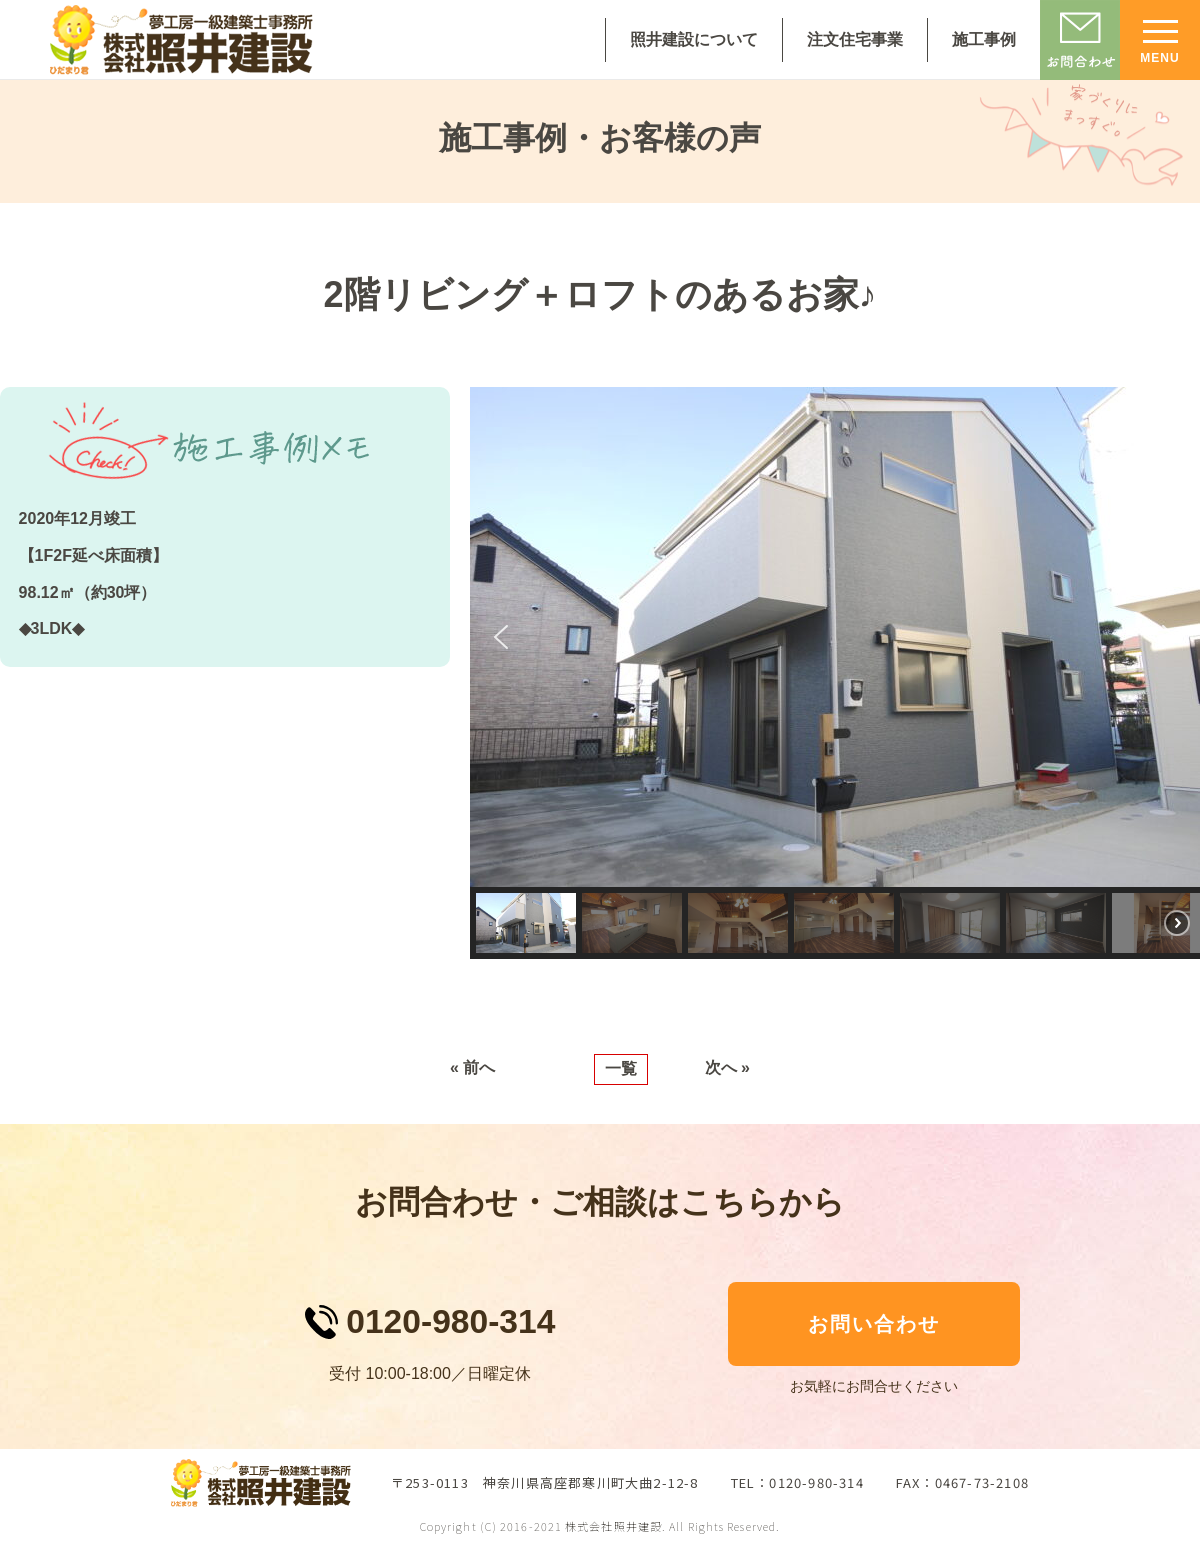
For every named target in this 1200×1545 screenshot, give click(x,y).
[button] (501, 637)
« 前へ (472, 1067)
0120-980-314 (450, 1321)
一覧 (621, 1068)
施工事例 (984, 39)
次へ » (727, 1067)
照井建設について (694, 39)
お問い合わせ (874, 1324)
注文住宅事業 (855, 39)
